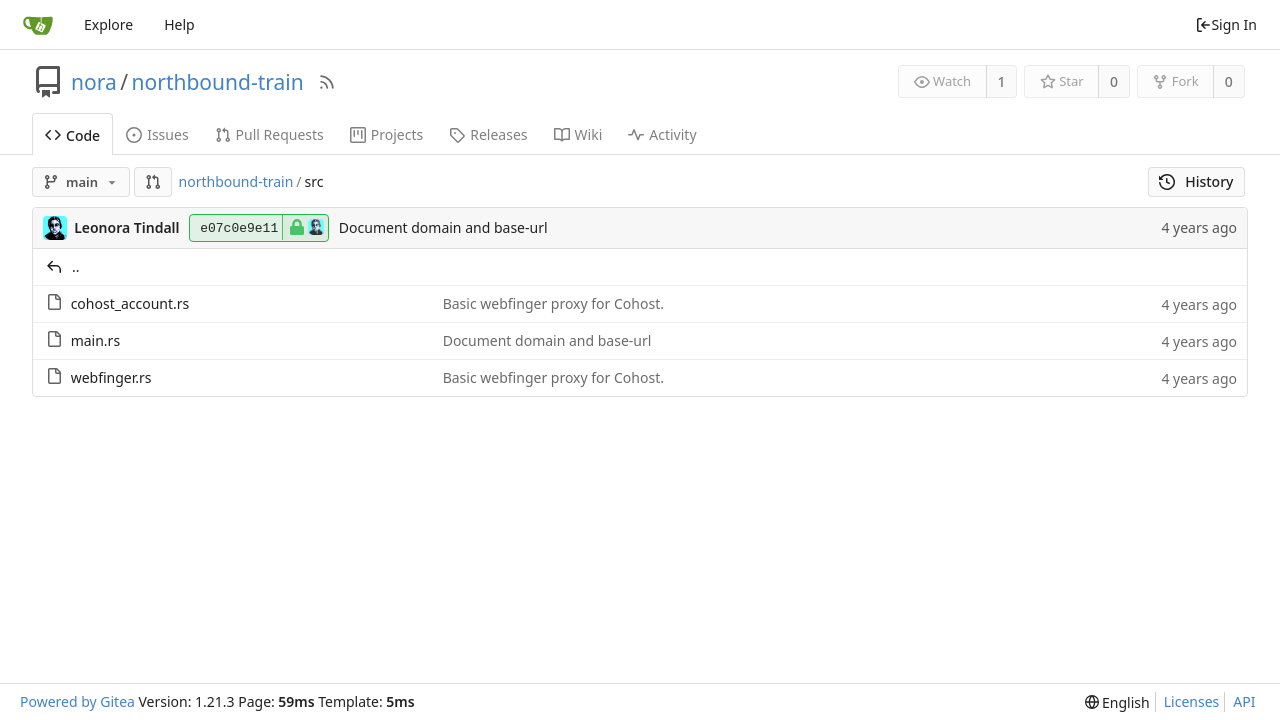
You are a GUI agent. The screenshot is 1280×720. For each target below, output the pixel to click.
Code (72, 135)
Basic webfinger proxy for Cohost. (553, 303)
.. (76, 266)
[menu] (1117, 702)
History (1196, 181)
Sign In (1226, 24)
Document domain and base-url (443, 227)
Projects (386, 134)
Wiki (578, 134)
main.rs (95, 340)
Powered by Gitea (77, 701)
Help (179, 24)
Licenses (1192, 701)
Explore (108, 24)
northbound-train (218, 82)
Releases (488, 134)
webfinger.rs (111, 377)
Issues (157, 134)
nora (94, 82)
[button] (153, 182)
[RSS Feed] (327, 82)
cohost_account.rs (130, 303)
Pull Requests (269, 134)
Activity (662, 134)
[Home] (38, 25)
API (1244, 701)
